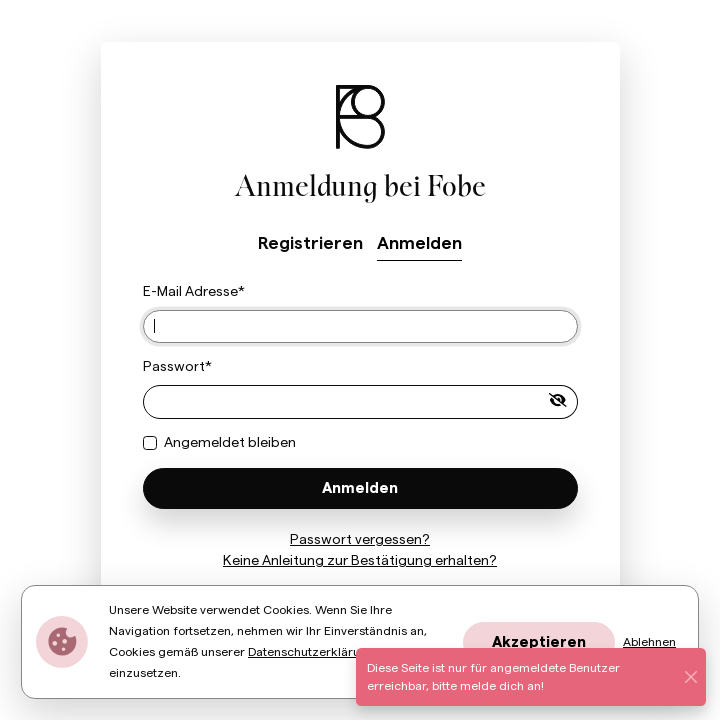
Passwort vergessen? (360, 540)
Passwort (174, 367)
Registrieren (310, 243)
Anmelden (419, 243)
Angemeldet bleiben (230, 443)
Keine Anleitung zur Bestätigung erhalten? (360, 561)
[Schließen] (691, 677)
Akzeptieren (539, 642)
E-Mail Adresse (190, 292)
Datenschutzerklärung (311, 652)
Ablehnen (649, 642)
